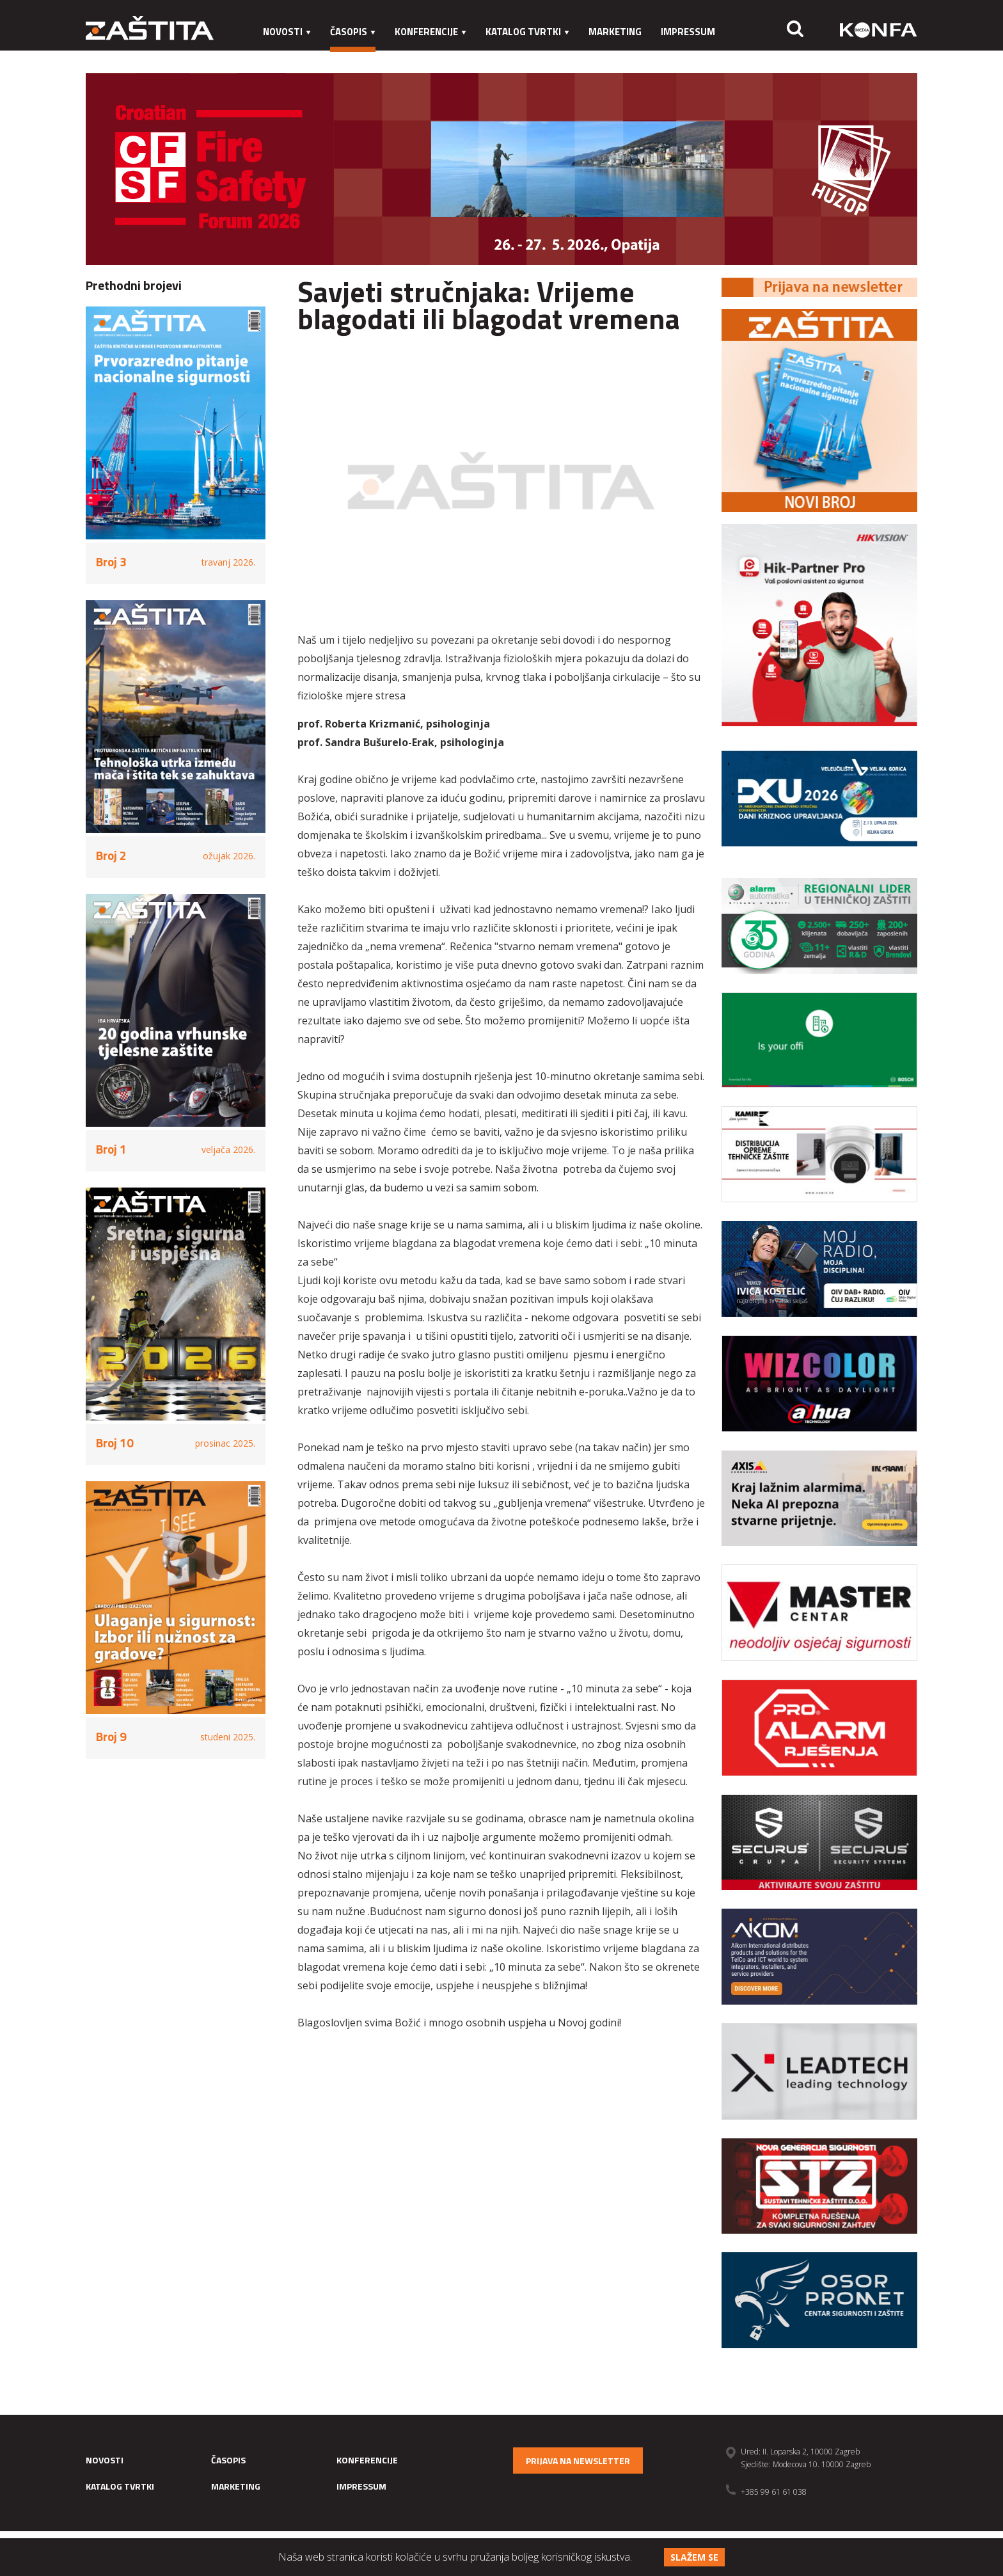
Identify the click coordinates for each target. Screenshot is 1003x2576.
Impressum (688, 31)
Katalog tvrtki (527, 31)
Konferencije (430, 31)
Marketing (615, 31)
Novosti (287, 31)
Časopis (352, 31)
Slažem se (694, 2557)
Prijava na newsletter (578, 2460)
